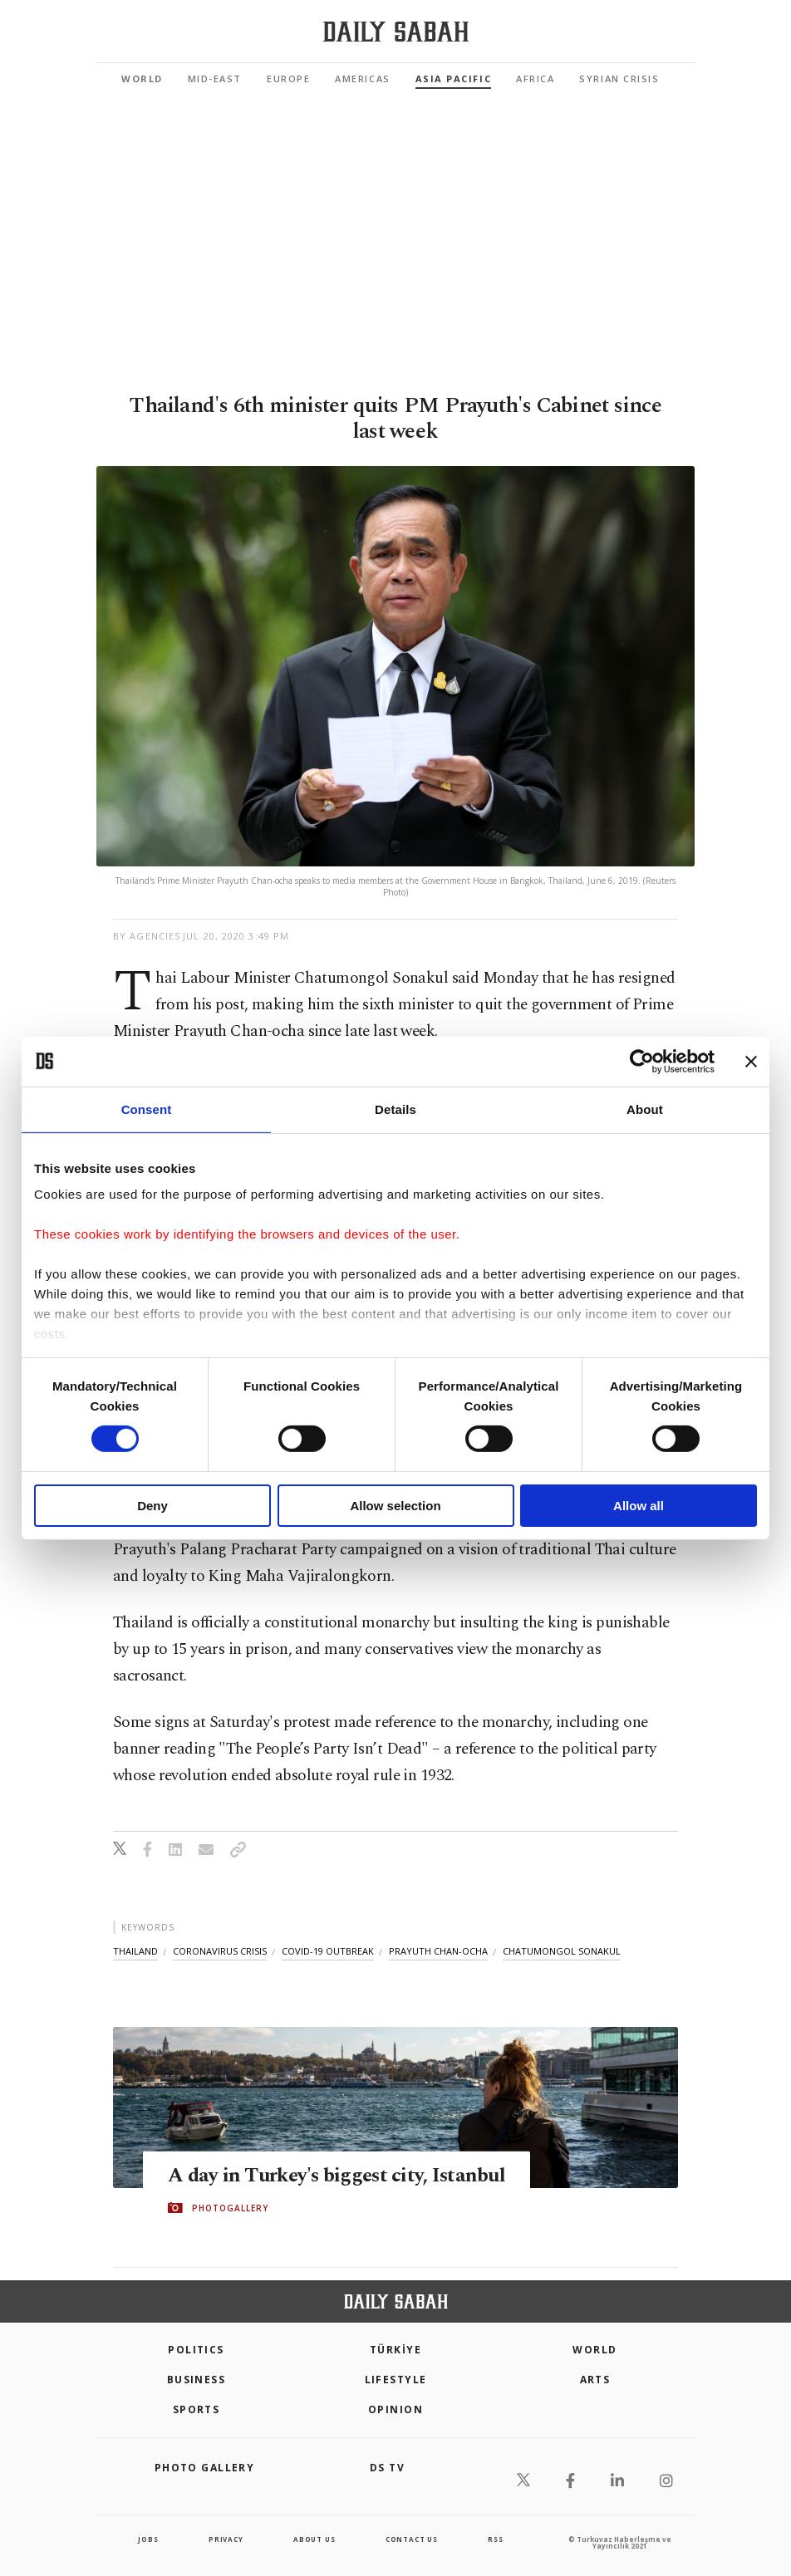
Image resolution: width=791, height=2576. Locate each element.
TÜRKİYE (395, 2350)
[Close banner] (751, 1061)
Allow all (638, 1506)
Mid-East (215, 78)
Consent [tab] (146, 1109)
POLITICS (196, 2350)
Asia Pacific (453, 78)
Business (196, 2379)
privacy (226, 2539)
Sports (196, 2409)
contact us (412, 2539)
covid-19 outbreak (328, 1951)
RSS (495, 2539)
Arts (595, 2379)
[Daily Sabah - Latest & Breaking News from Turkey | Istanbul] (396, 32)
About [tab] (644, 1109)
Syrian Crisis (619, 78)
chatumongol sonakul (562, 1951)
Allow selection (395, 1506)
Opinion (395, 2409)
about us (314, 2539)
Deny (152, 1506)
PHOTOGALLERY (230, 2208)
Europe (288, 78)
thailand (135, 1951)
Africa (535, 78)
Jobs (148, 2539)
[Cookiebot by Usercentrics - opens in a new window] (642, 1060)
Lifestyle (396, 2379)
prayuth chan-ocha (438, 1951)
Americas (362, 78)
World (142, 78)
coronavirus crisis (220, 1951)
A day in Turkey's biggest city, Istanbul (340, 2175)
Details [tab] (395, 1109)
